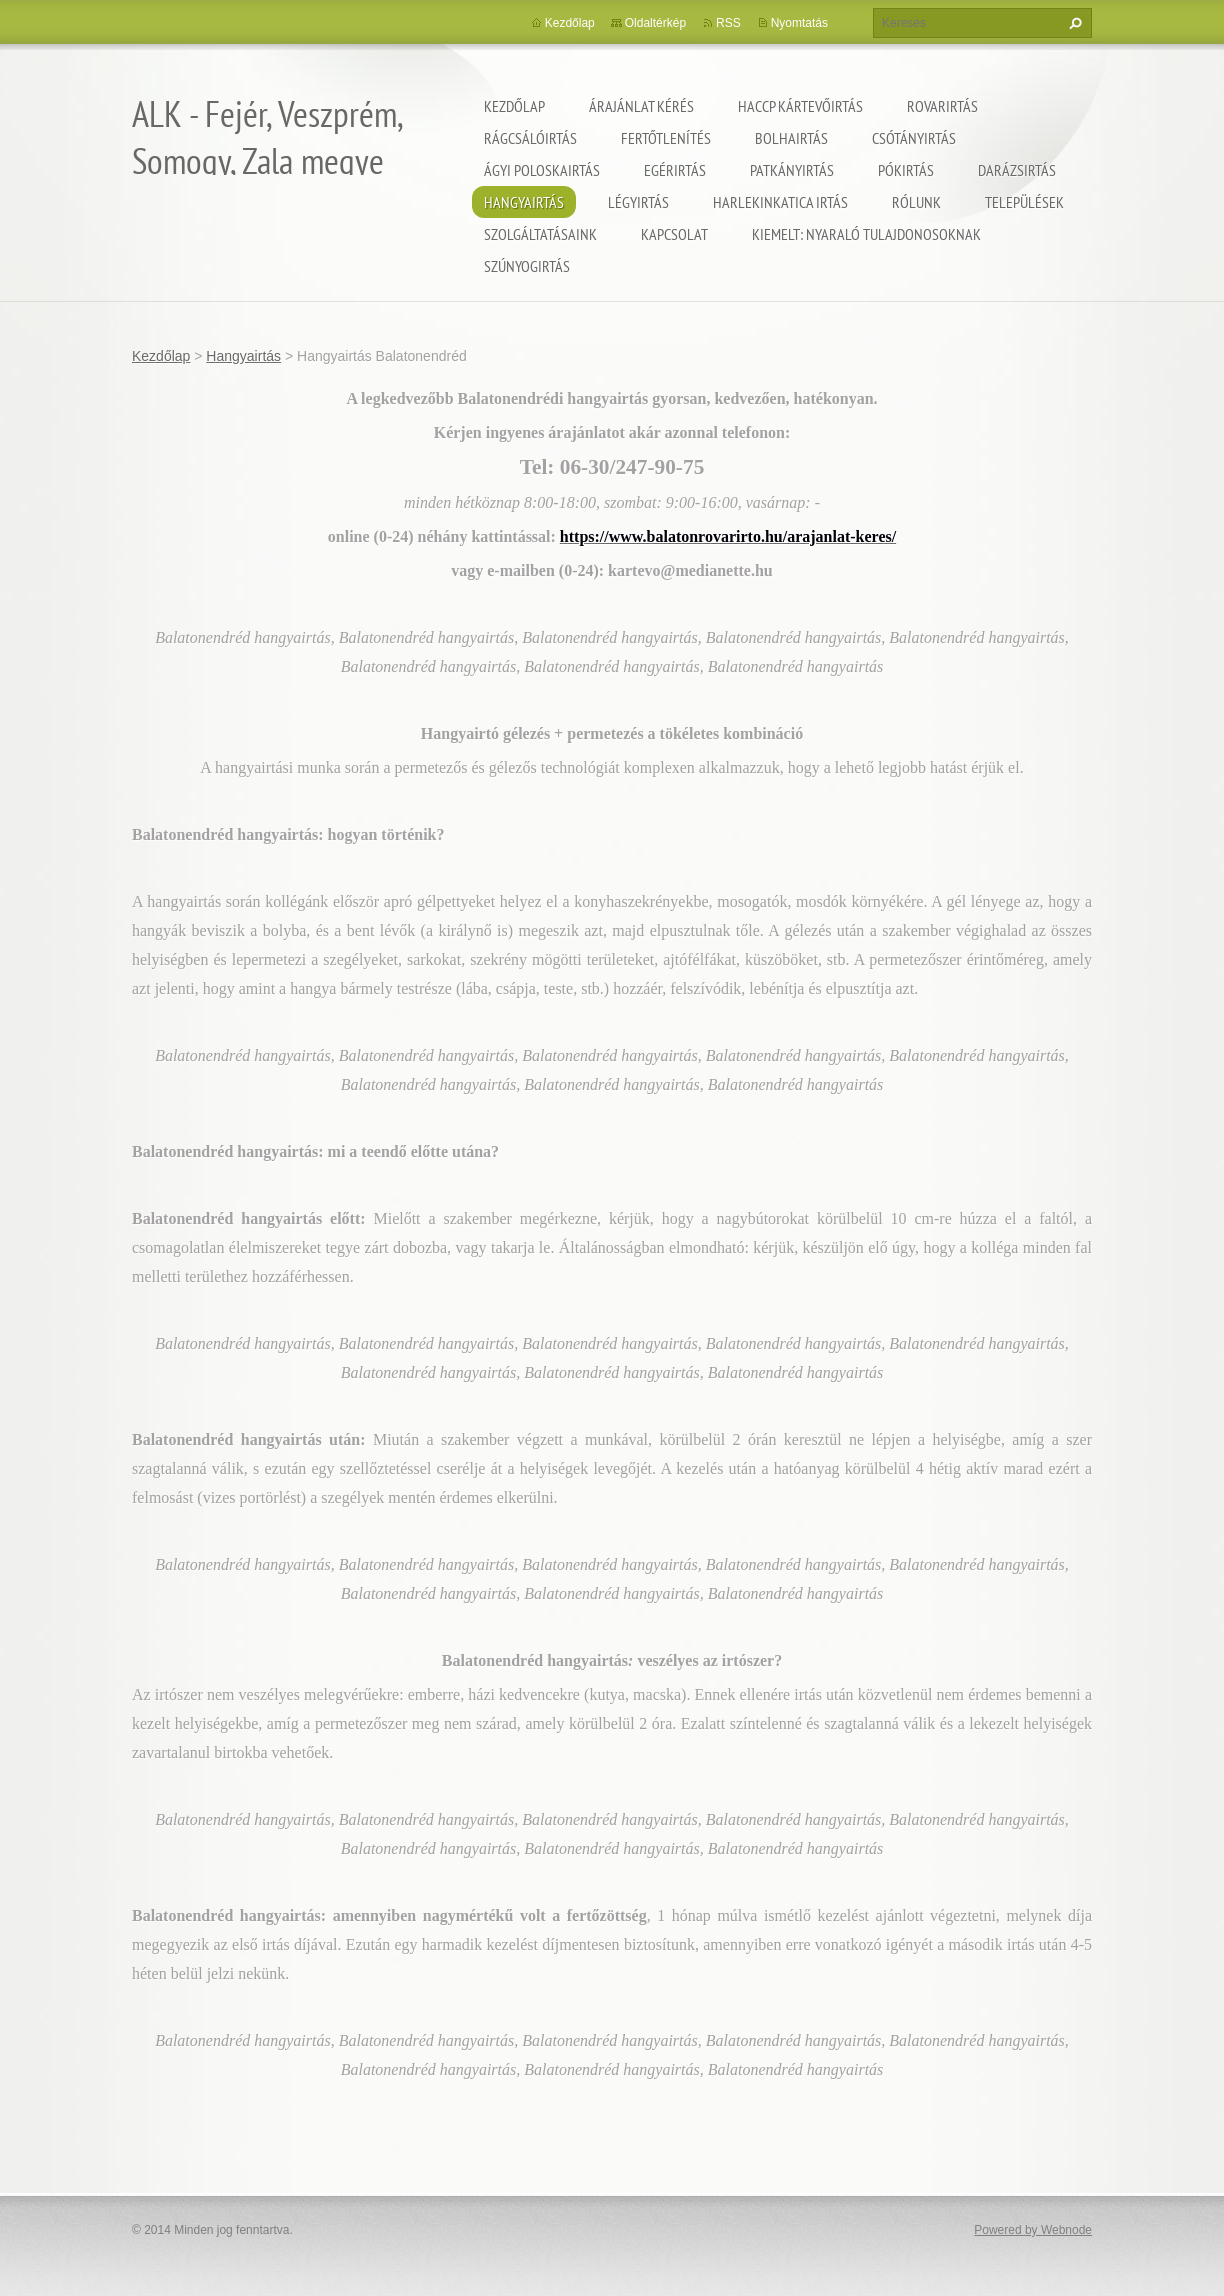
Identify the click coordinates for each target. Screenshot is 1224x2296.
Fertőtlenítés (666, 138)
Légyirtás (638, 202)
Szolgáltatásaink (540, 234)
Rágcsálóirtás (530, 138)
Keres (1073, 23)
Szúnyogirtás (527, 266)
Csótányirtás (914, 138)
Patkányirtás (792, 170)
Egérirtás (675, 170)
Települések (1024, 202)
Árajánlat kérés (641, 106)
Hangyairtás (524, 202)
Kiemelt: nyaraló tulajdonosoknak (866, 234)
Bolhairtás (791, 138)
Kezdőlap (514, 106)
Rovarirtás (942, 106)
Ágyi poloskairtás (542, 170)
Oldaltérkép (655, 23)
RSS (728, 23)
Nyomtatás (799, 23)
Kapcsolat (674, 234)
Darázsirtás (1017, 170)
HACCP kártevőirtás (800, 106)
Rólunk (916, 202)
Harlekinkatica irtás (780, 202)
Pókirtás (906, 170)
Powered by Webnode (1033, 2230)
